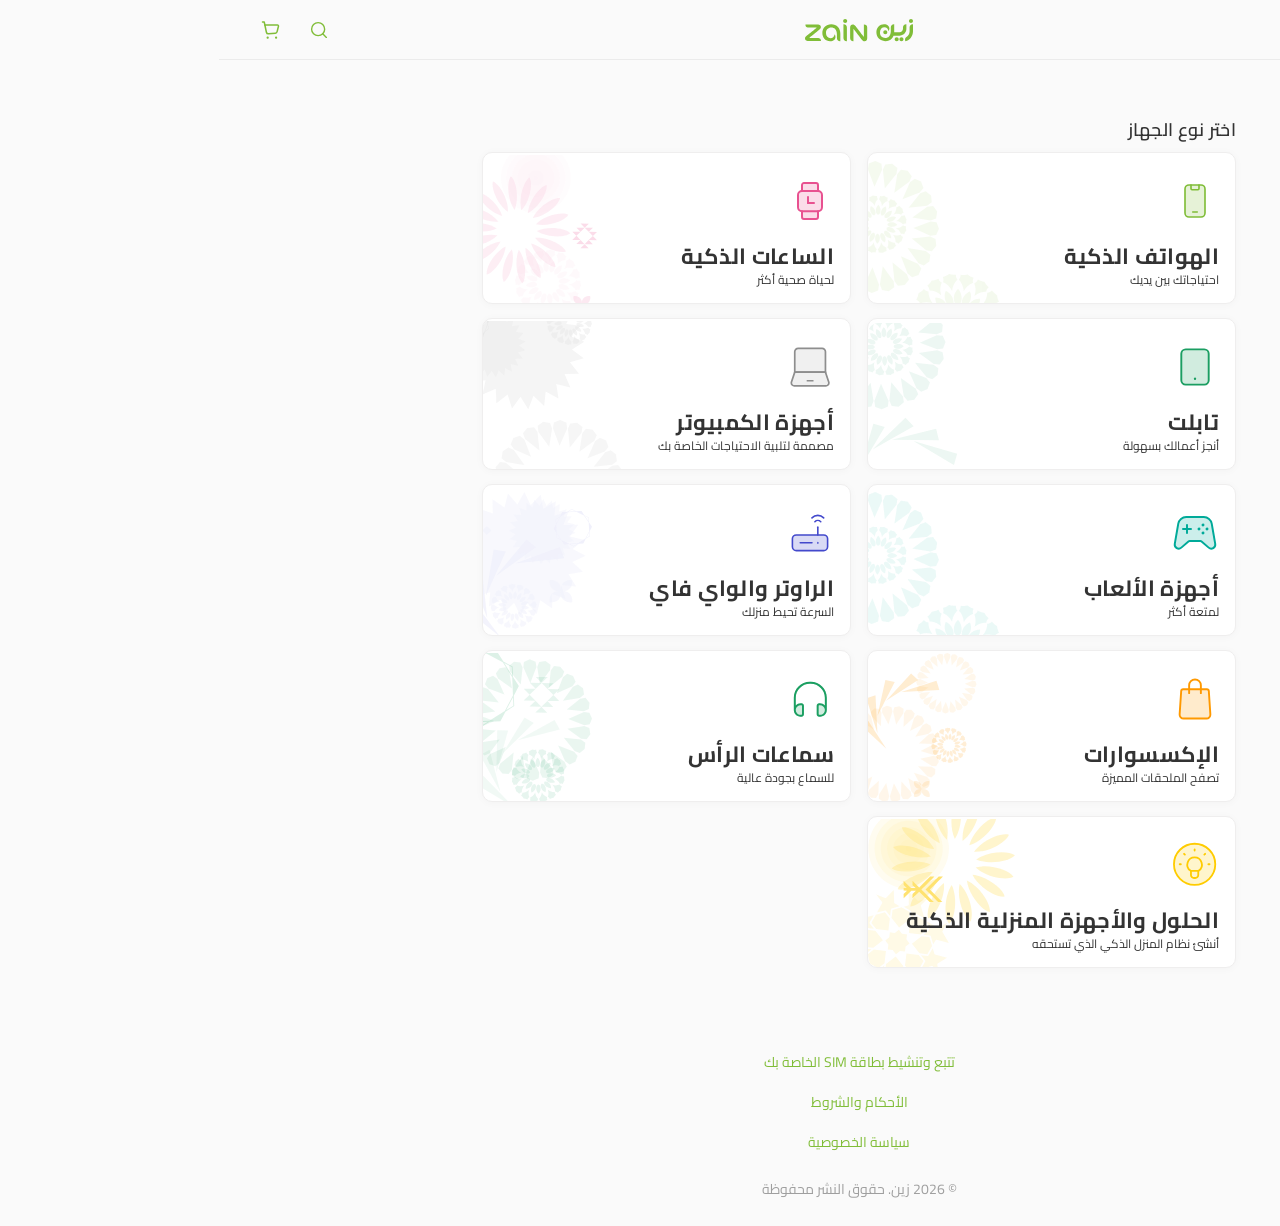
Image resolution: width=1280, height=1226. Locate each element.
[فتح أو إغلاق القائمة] (1228, 29)
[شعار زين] (640, 30)
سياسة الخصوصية (640, 1142)
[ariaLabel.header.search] (100, 30)
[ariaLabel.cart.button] (52, 30)
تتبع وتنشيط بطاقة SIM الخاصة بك (640, 1062)
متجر (1227, 90)
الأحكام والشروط (640, 1102)
